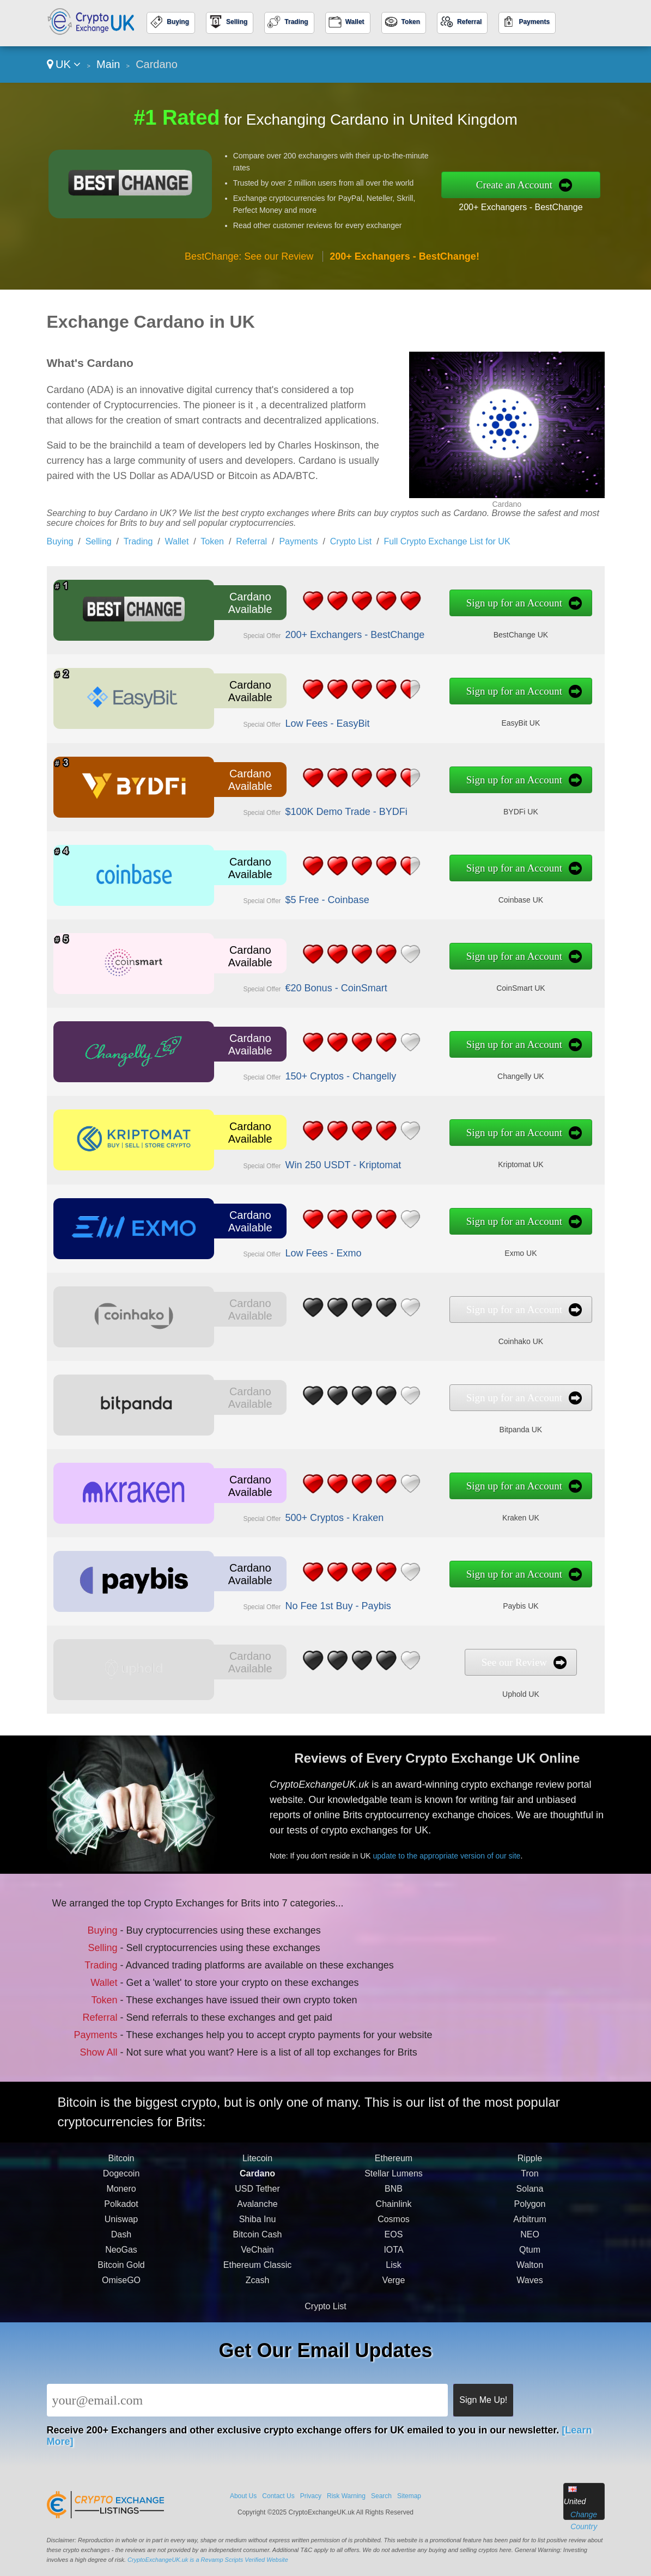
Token (410, 22)
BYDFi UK (464, 807)
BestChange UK (464, 630)
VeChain (257, 2273)
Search (381, 2496)
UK (64, 64)
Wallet (354, 22)
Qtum (529, 2273)
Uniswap (121, 2242)
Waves (529, 2303)
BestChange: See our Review (249, 256)
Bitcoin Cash (257, 2257)
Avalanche (257, 2227)
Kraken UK (464, 1513)
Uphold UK (464, 1690)
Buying (178, 22)
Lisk (393, 2288)
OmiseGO (121, 2303)
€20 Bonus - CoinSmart (311, 984)
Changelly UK (464, 1072)
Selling (236, 22)
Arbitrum (529, 2242)
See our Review (459, 1663)
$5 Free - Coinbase (304, 895)
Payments (534, 22)
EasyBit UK (464, 718)
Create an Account (514, 185)
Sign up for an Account (459, 604)
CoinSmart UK (465, 984)
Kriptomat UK (464, 1160)
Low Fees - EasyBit (304, 719)
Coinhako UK (464, 1337)
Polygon (530, 2227)
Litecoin (257, 2181)
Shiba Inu (257, 2242)
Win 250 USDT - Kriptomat (317, 1161)
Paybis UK (464, 1601)
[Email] (247, 2400)
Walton (529, 2288)
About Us (243, 2496)
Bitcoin (121, 2181)
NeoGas (121, 2273)
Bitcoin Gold (121, 2288)
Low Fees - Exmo (300, 1249)
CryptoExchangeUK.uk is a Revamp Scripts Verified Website (207, 2559)
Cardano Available (240, 604)
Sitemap (409, 2496)
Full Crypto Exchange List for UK (447, 541)
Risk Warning (346, 2496)
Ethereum (393, 2181)
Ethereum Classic (257, 2288)
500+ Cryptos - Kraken (310, 1513)
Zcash (258, 2303)
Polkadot (121, 2227)
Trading (296, 22)
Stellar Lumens (393, 2196)
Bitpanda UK (464, 1425)
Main (108, 64)
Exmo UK (464, 1248)
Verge (393, 2303)
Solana (530, 2212)
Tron (529, 2196)
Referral (469, 22)
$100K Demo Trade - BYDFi (319, 807)
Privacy (310, 2496)
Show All (114, 2040)
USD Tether (257, 2212)
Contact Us (278, 2496)
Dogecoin (121, 2196)
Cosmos (394, 2242)
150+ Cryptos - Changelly (315, 1072)
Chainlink (394, 2227)
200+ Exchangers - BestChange (520, 207)
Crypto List (351, 541)
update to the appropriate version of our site (468, 1847)
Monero (121, 2212)
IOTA (393, 2273)
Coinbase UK (464, 895)
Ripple (530, 2181)
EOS (394, 2257)
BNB (394, 2212)
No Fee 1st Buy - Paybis (313, 1601)
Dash (121, 2257)
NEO (529, 2257)
